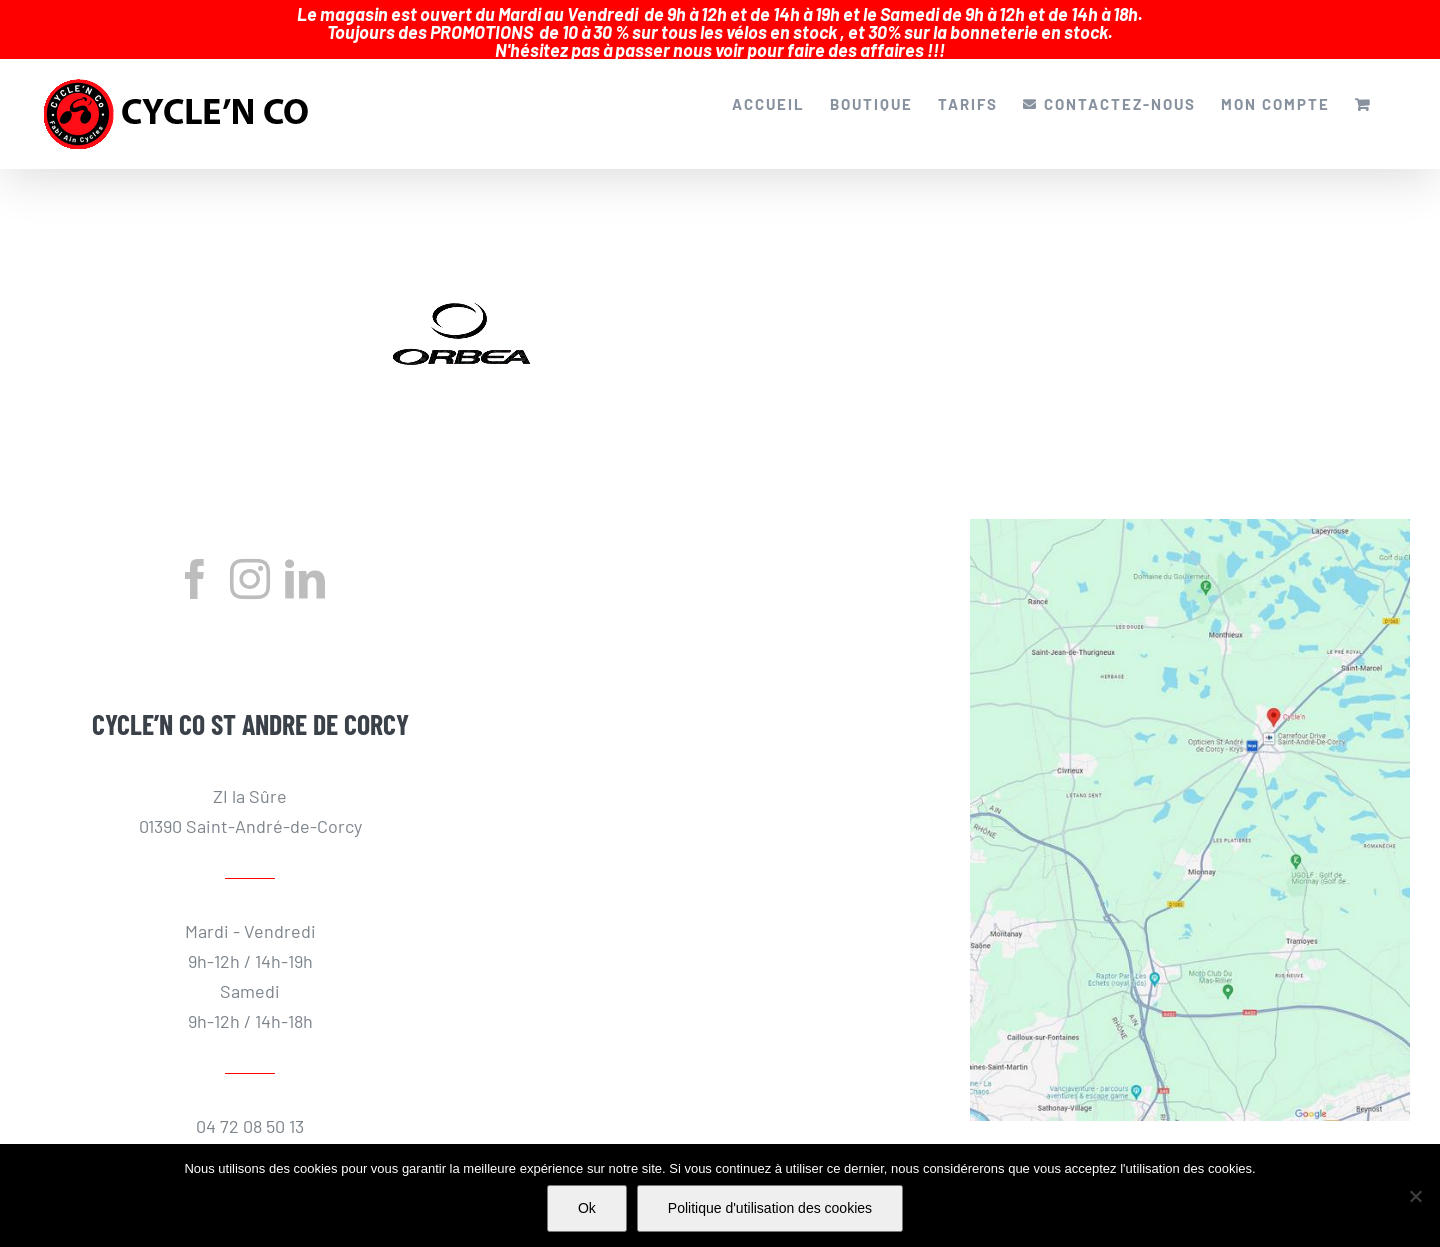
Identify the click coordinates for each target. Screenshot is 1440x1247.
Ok (587, 1208)
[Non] (1415, 1196)
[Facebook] (195, 567)
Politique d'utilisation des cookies (770, 1208)
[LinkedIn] (305, 567)
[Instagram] (250, 567)
